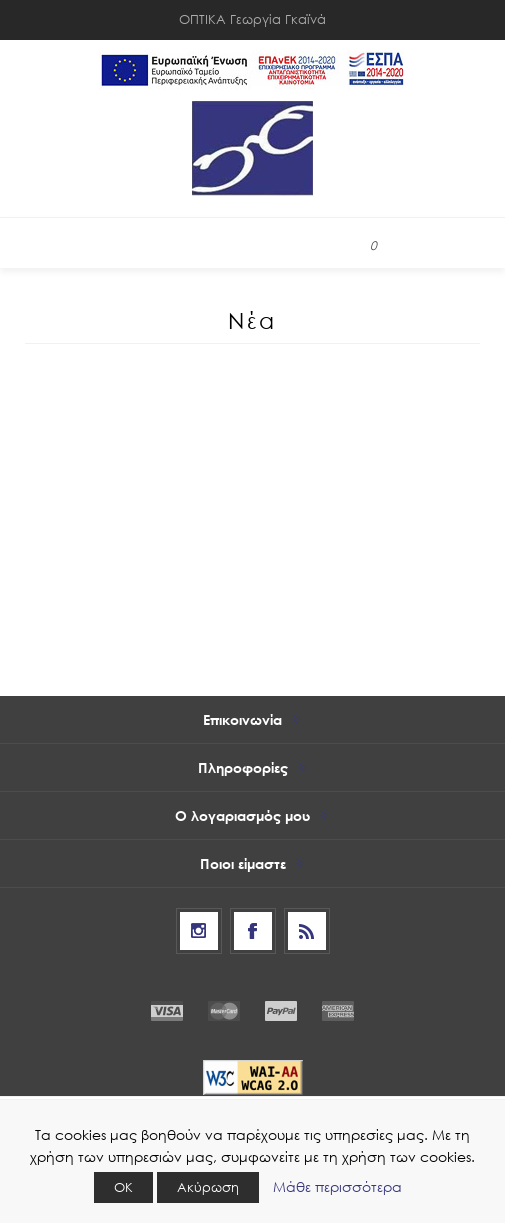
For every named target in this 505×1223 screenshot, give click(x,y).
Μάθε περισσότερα (337, 1186)
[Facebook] (253, 931)
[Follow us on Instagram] (199, 931)
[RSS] (307, 931)
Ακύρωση (208, 1187)
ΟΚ (123, 1187)
